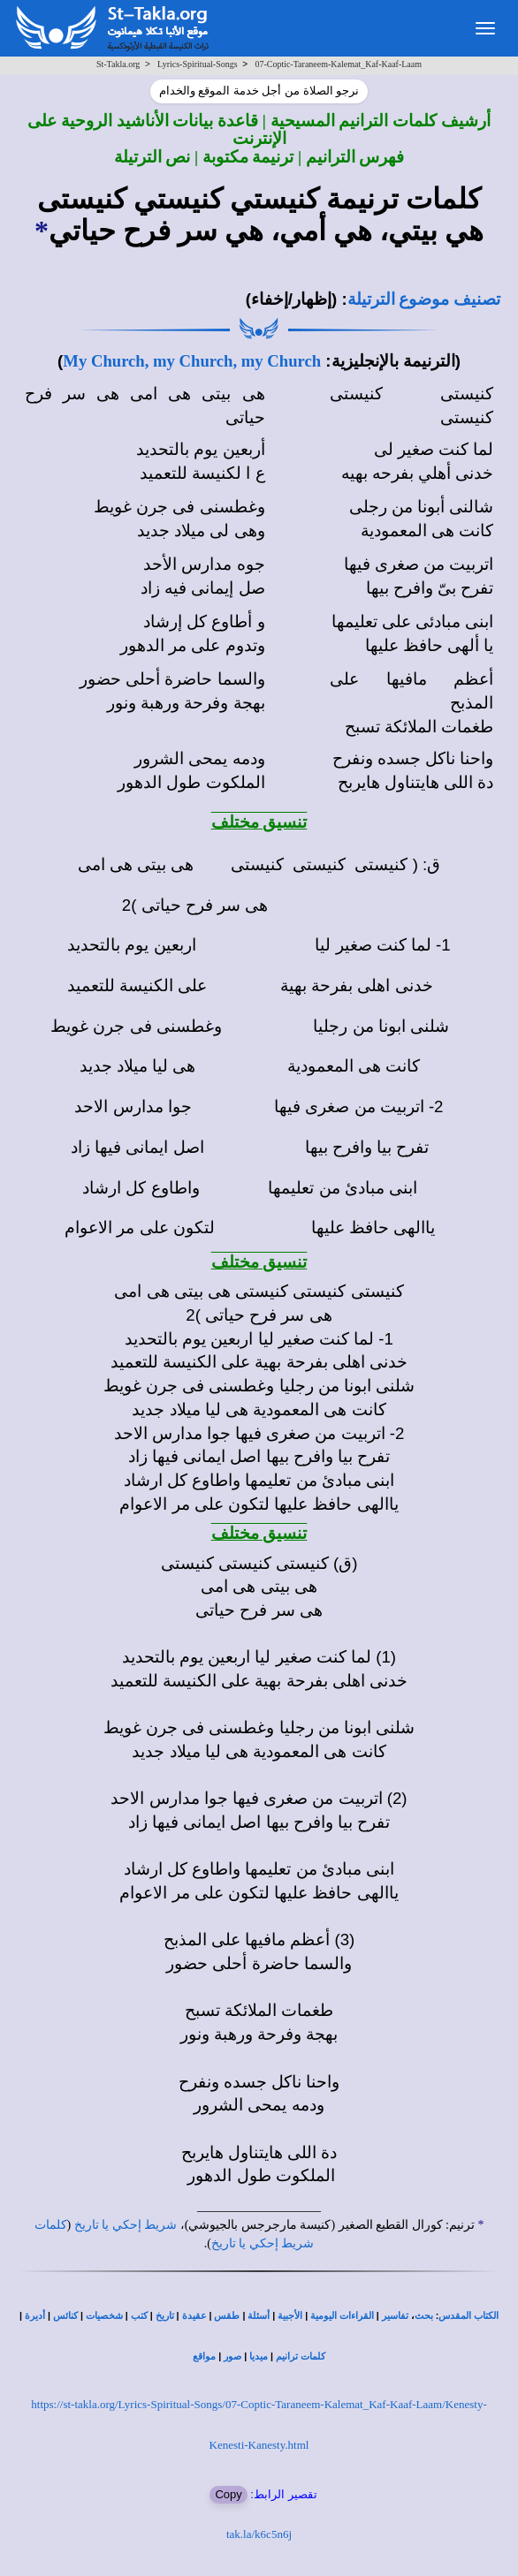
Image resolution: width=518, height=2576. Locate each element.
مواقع (204, 2356)
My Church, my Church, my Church (192, 361)
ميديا (258, 2356)
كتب (139, 2316)
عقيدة (194, 2316)
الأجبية (290, 2316)
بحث (424, 2316)
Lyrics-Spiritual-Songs (197, 64)
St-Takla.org (118, 64)
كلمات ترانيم (300, 2356)
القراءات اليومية (342, 2316)
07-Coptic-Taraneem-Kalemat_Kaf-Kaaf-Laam (338, 64)
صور (232, 2356)
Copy (228, 2494)
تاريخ (165, 2316)
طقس (227, 2316)
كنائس (65, 2316)
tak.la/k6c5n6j (259, 2534)
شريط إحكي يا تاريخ (126, 2224)
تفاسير (395, 2316)
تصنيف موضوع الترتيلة (423, 299)
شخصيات (104, 2316)
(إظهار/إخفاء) (292, 299)
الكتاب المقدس (468, 2316)
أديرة (35, 2316)
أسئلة (259, 2316)
